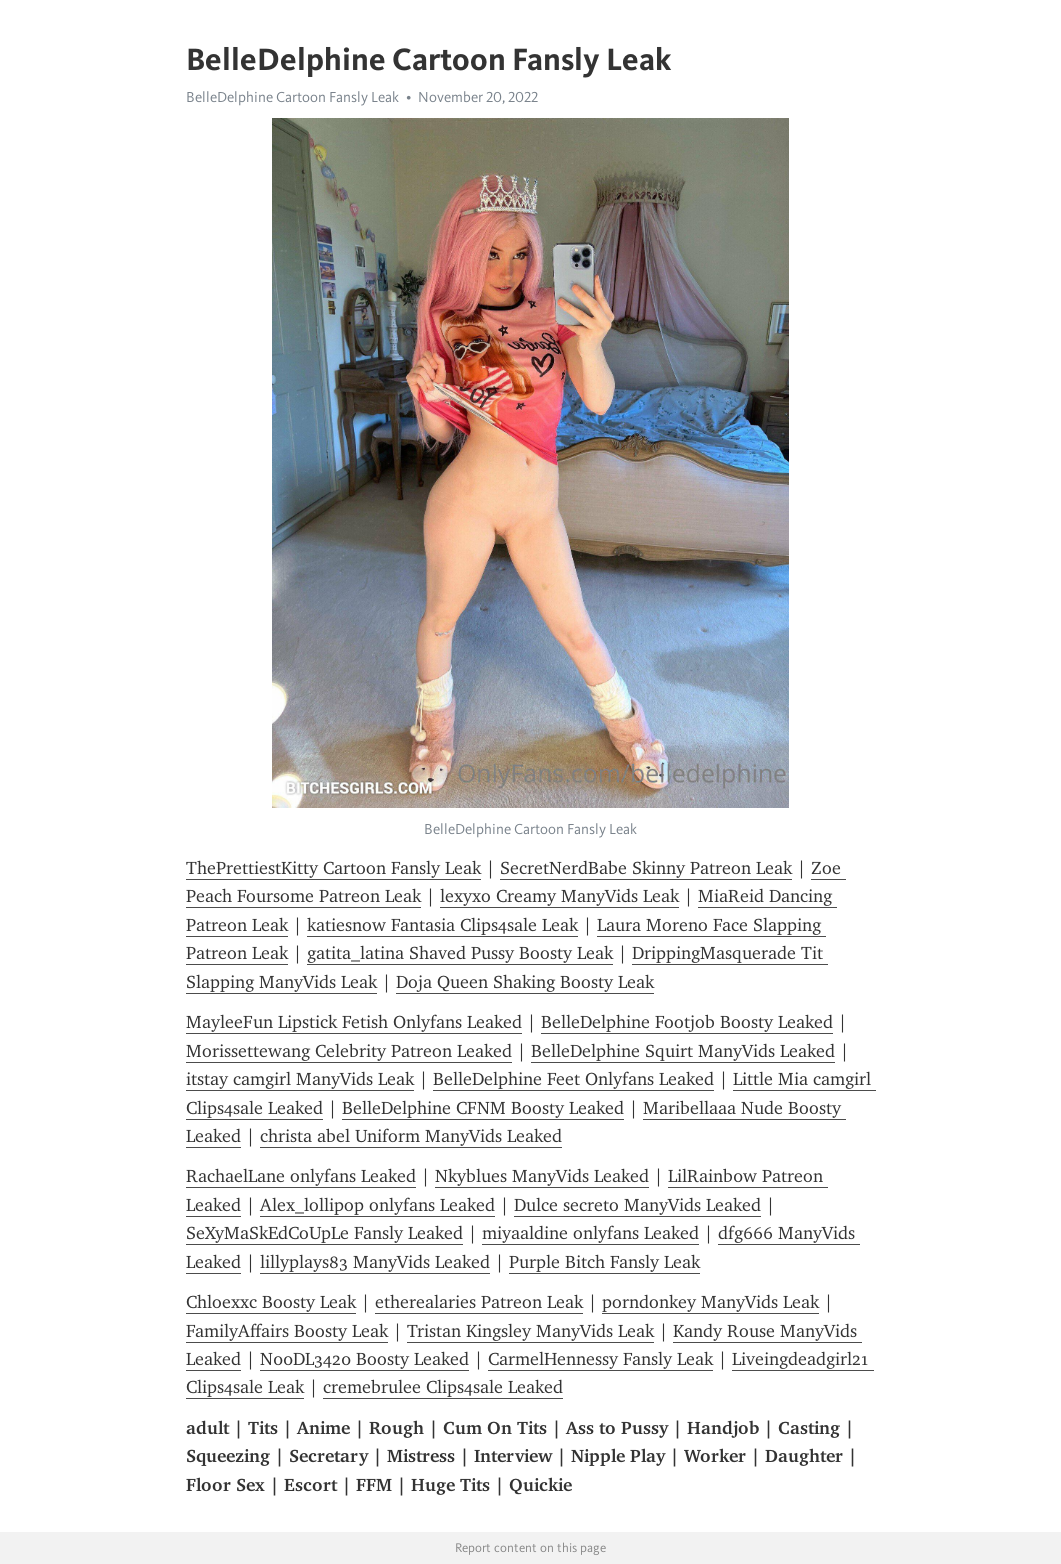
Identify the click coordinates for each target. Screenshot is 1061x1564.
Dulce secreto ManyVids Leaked (637, 1205)
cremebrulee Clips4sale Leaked (443, 1387)
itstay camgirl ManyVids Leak (300, 1079)
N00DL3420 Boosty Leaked (364, 1359)
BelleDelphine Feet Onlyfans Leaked (573, 1079)
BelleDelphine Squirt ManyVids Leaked (683, 1051)
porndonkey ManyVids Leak (710, 1302)
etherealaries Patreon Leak (479, 1302)
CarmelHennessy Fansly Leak (600, 1359)
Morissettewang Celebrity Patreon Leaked (349, 1051)
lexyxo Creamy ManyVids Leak (559, 896)
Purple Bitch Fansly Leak (604, 1262)
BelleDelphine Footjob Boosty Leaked (687, 1022)
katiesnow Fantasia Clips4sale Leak (442, 925)
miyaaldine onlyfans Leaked (590, 1233)
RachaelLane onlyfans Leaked (301, 1176)
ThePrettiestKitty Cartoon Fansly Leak (333, 868)
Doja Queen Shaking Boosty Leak (525, 982)
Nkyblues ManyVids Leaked (542, 1176)
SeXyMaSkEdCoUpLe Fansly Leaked (324, 1233)
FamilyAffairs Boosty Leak (287, 1331)
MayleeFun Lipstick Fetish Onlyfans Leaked (354, 1022)
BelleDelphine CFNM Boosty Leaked (483, 1108)
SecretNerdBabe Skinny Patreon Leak (646, 868)
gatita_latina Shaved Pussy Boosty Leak (460, 953)
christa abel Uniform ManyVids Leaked (411, 1136)
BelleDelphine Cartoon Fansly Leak (292, 97)
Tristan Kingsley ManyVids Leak (530, 1331)
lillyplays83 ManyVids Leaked (375, 1262)
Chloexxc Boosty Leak (271, 1302)
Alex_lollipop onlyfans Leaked (377, 1205)
